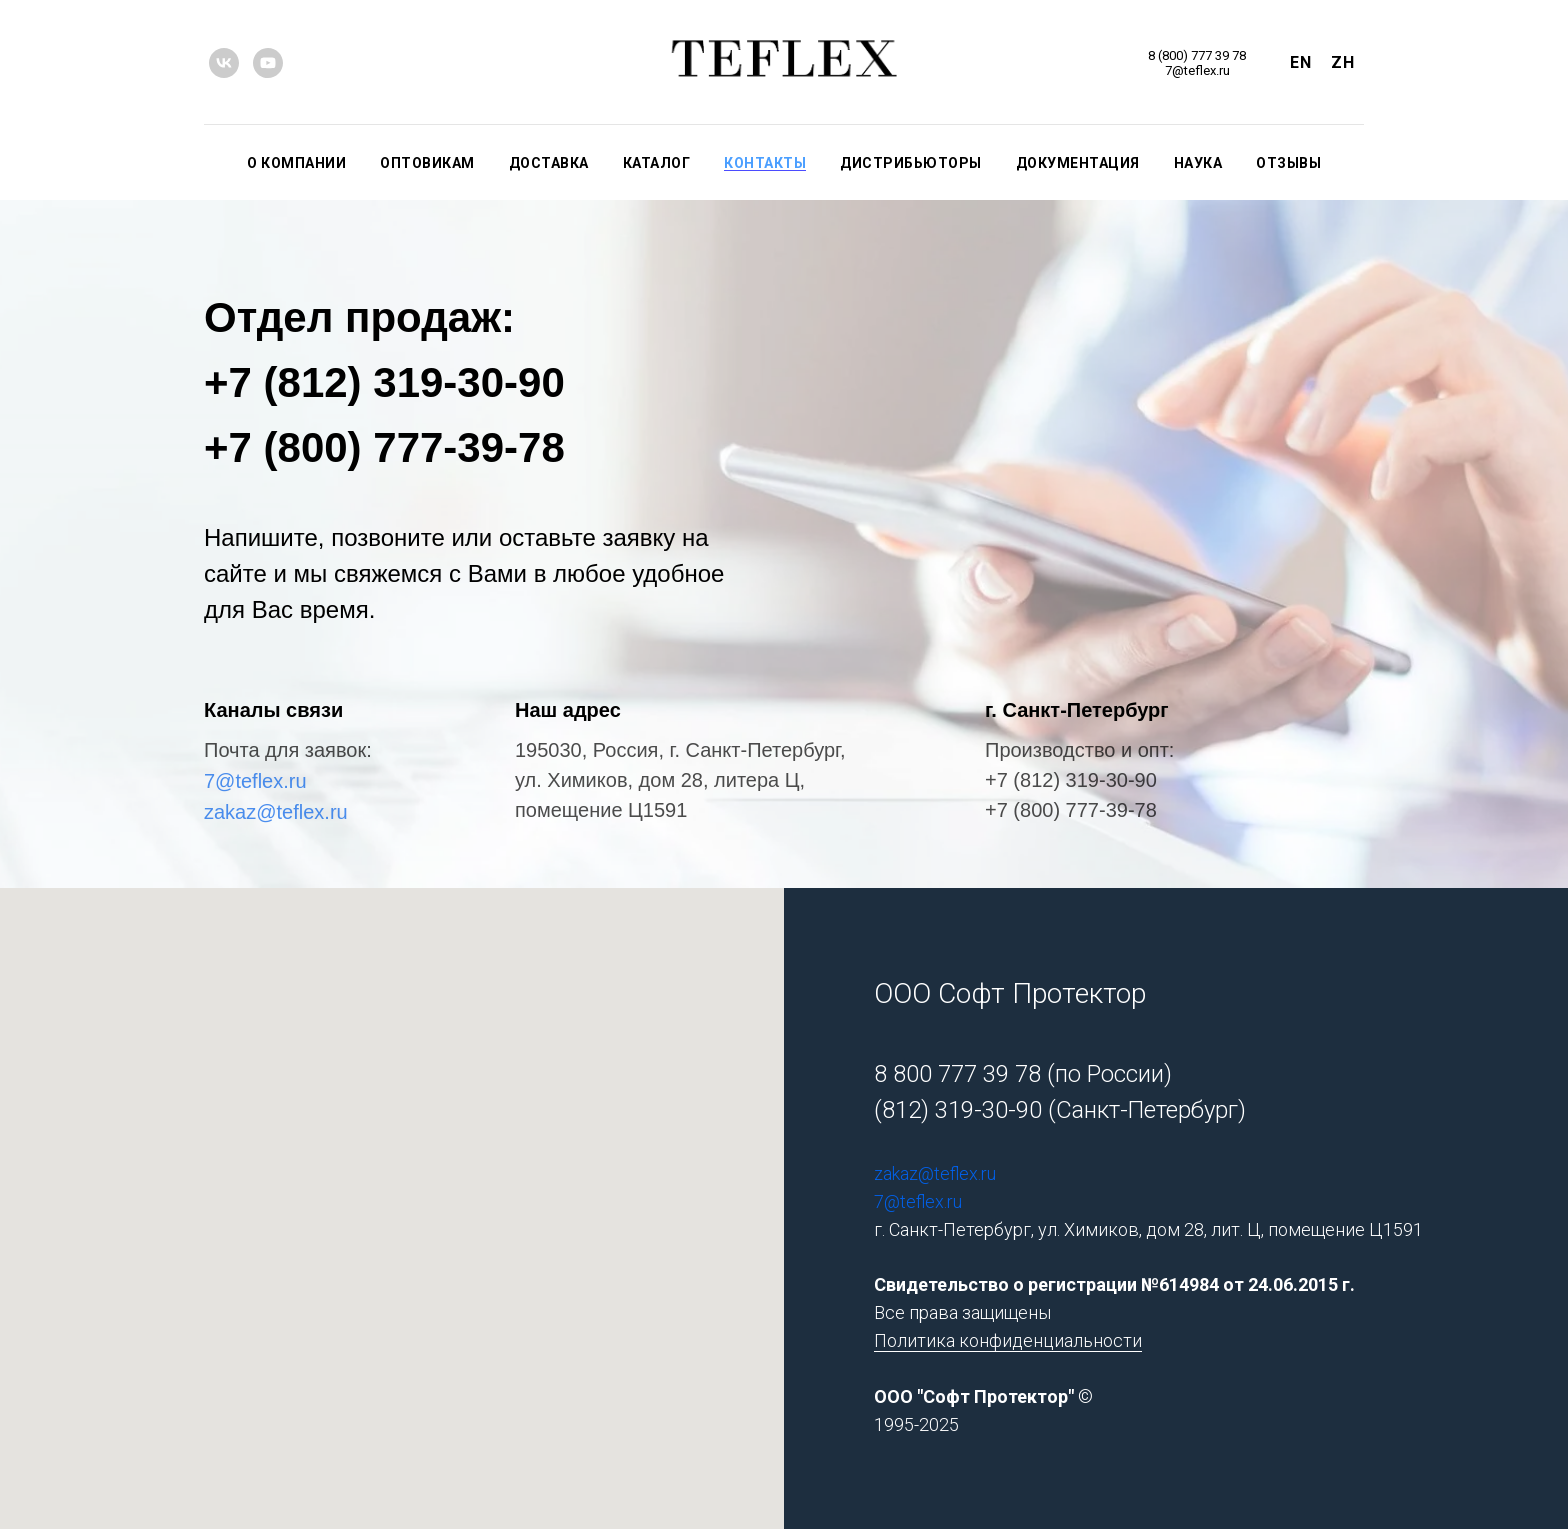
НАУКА (1198, 163)
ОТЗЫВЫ (1288, 163)
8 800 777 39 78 (957, 1074)
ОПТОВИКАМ (427, 163)
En (1300, 62)
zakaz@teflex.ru (276, 812)
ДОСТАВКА (549, 163)
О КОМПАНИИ (296, 163)
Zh (1342, 62)
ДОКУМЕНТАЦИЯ (1078, 163)
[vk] (224, 63)
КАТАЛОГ (657, 163)
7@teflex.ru (255, 781)
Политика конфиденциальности (1008, 1340)
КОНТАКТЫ (765, 163)
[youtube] (268, 63)
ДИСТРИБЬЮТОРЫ (911, 163)
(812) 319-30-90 (958, 1110)
